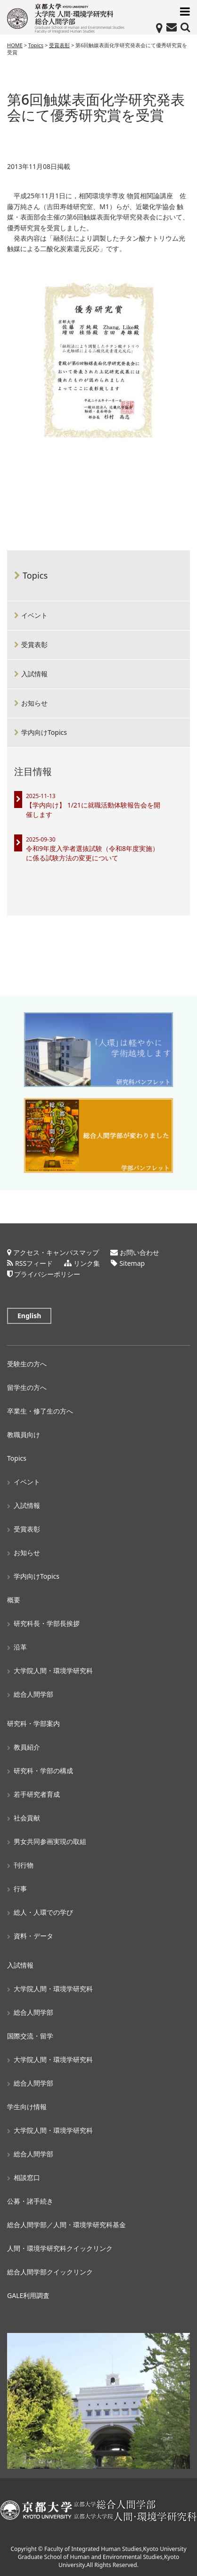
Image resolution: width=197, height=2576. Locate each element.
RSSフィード (34, 1263)
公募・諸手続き (30, 2201)
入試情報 (34, 673)
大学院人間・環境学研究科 (53, 1670)
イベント (34, 615)
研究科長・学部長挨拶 (47, 1623)
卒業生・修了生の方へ (40, 1410)
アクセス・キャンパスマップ (56, 1252)
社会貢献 (27, 1817)
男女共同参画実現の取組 (50, 1841)
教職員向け (23, 1434)
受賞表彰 (34, 644)
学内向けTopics (44, 732)
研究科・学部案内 (33, 1723)
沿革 (20, 1646)
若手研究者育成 (37, 1794)
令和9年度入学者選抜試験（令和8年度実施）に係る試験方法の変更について (92, 853)
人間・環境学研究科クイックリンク (60, 2248)
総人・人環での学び (43, 1912)
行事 (20, 1888)
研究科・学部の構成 (43, 1770)
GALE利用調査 (28, 2295)
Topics (35, 575)
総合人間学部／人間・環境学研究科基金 (66, 2224)
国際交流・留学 (30, 2035)
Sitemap (132, 1263)
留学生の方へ (27, 1387)
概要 (13, 1599)
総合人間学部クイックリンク (50, 2271)
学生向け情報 (27, 2106)
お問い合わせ (139, 1252)
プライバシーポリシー (47, 1274)
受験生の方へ (27, 1363)
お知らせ (34, 703)
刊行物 (23, 1864)
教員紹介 (27, 1747)
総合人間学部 (33, 1694)
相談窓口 (27, 2177)
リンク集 (87, 1263)
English (29, 1315)
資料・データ (33, 1935)
